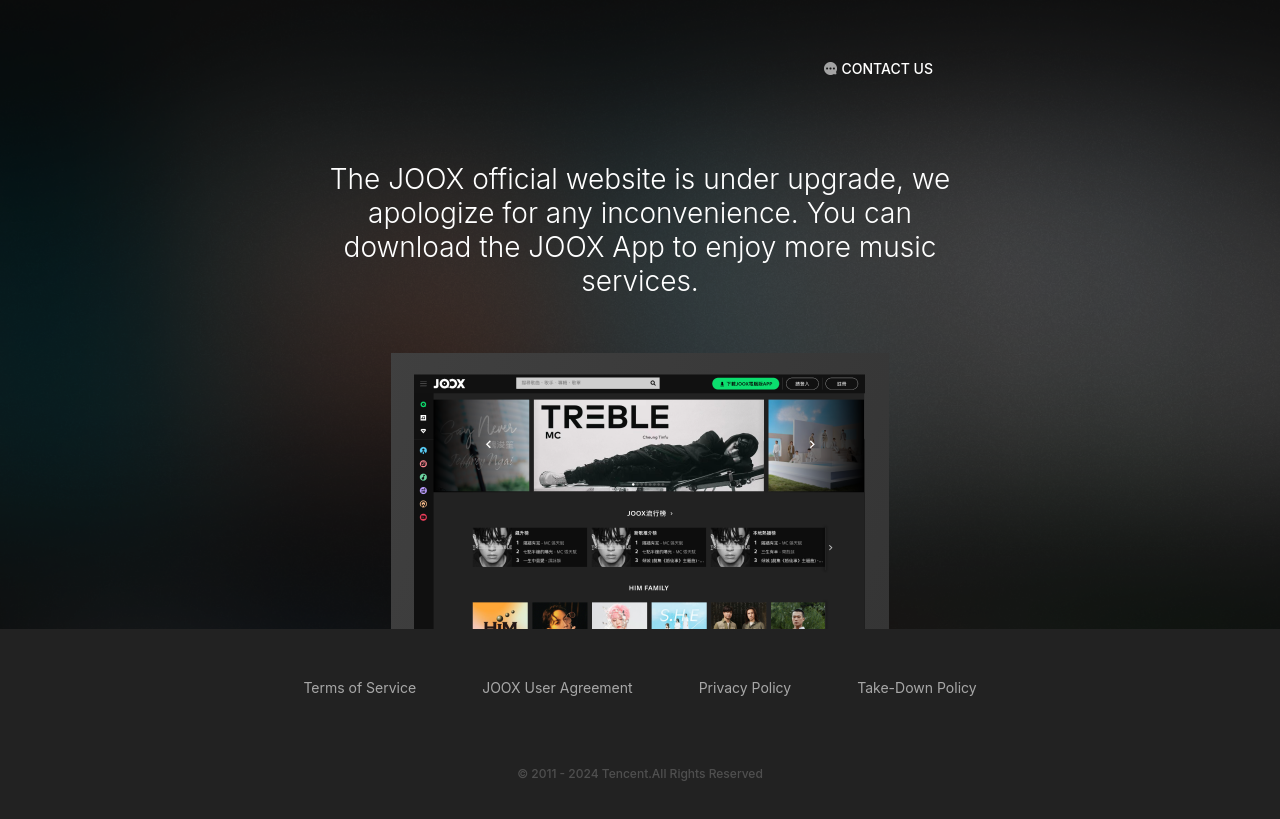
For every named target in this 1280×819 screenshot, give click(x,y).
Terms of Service (359, 687)
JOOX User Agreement (557, 687)
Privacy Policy (745, 687)
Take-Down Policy (916, 687)
